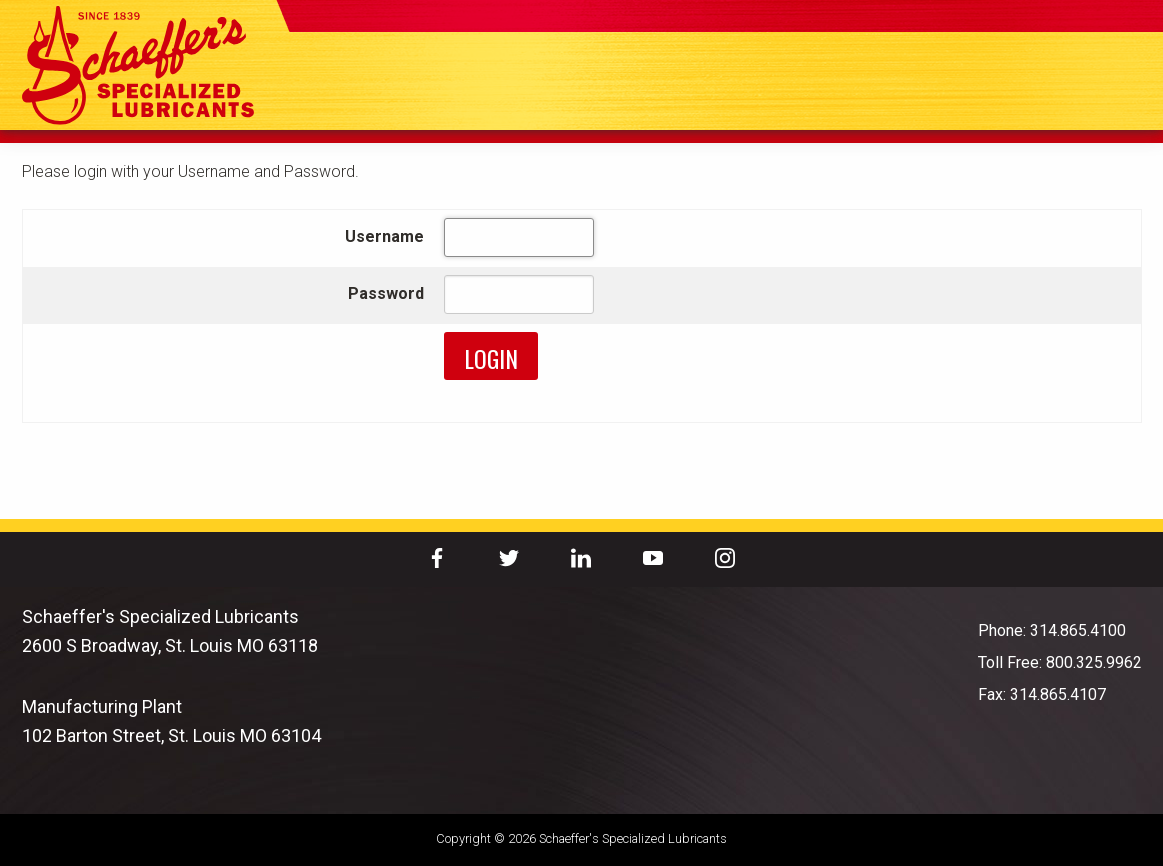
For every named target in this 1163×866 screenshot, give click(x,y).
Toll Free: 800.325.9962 (1060, 662)
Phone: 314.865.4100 (1052, 630)
